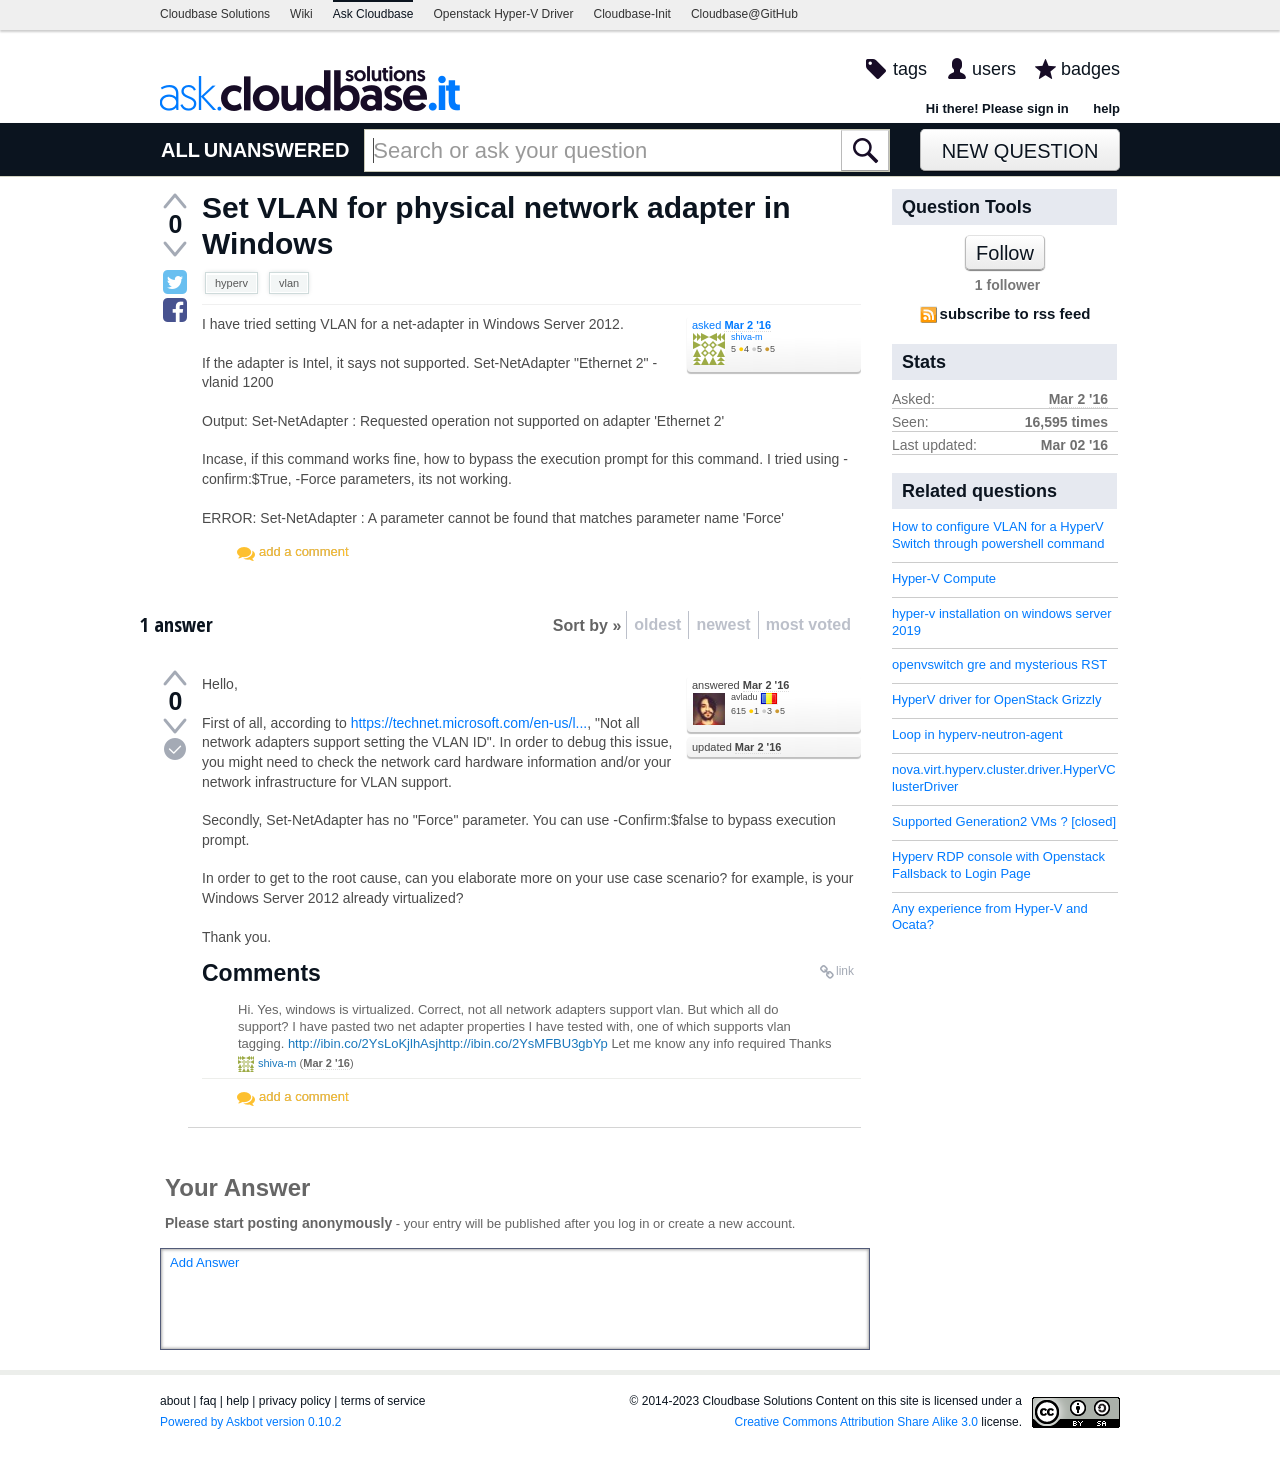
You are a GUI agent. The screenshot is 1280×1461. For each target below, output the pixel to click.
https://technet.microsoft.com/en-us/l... (469, 723)
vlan (289, 283)
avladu (744, 697)
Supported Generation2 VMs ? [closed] (1004, 821)
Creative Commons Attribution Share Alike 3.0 (856, 1422)
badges (1090, 69)
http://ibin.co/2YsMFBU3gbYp (523, 1043)
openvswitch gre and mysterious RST (999, 664)
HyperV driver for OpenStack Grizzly (997, 699)
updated (736, 747)
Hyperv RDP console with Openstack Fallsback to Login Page (998, 865)
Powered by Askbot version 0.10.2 (250, 1422)
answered (740, 685)
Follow (1005, 253)
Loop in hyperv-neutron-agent (977, 734)
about (175, 1401)
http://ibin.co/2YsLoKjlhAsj (363, 1043)
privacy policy (295, 1401)
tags (910, 69)
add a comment (304, 551)
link (845, 971)
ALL (180, 150)
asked (731, 325)
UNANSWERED (277, 150)
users (994, 69)
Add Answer (204, 1262)
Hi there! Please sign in (997, 108)
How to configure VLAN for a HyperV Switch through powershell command (998, 535)
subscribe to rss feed (1015, 313)
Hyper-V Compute (944, 578)
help (1106, 108)
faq (208, 1401)
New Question (1020, 151)
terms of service (383, 1401)
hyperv (231, 283)
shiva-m (747, 337)
